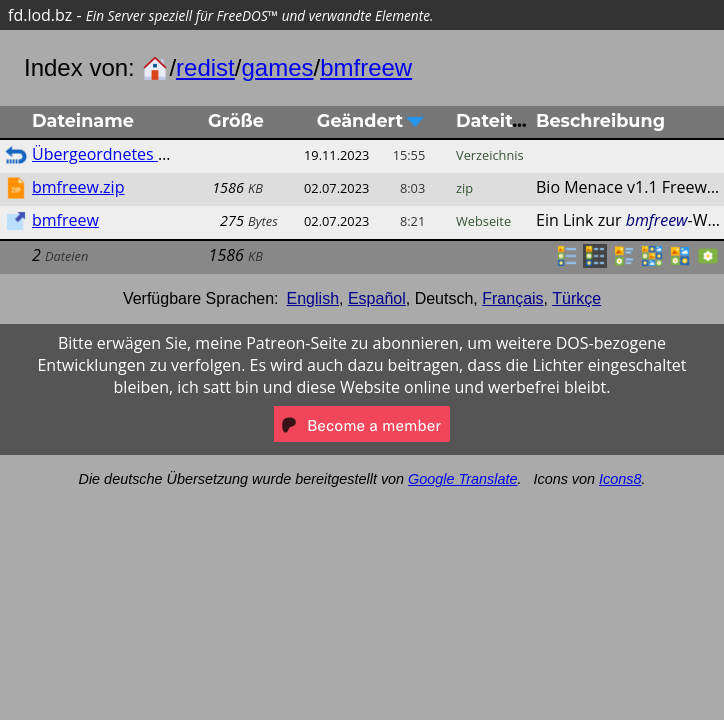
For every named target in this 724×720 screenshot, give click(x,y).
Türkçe (576, 298)
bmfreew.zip (78, 187)
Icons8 (620, 479)
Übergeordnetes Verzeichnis (137, 154)
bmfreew (366, 67)
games (277, 67)
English (313, 298)
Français (512, 298)
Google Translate (462, 479)
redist (205, 67)
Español (377, 298)
